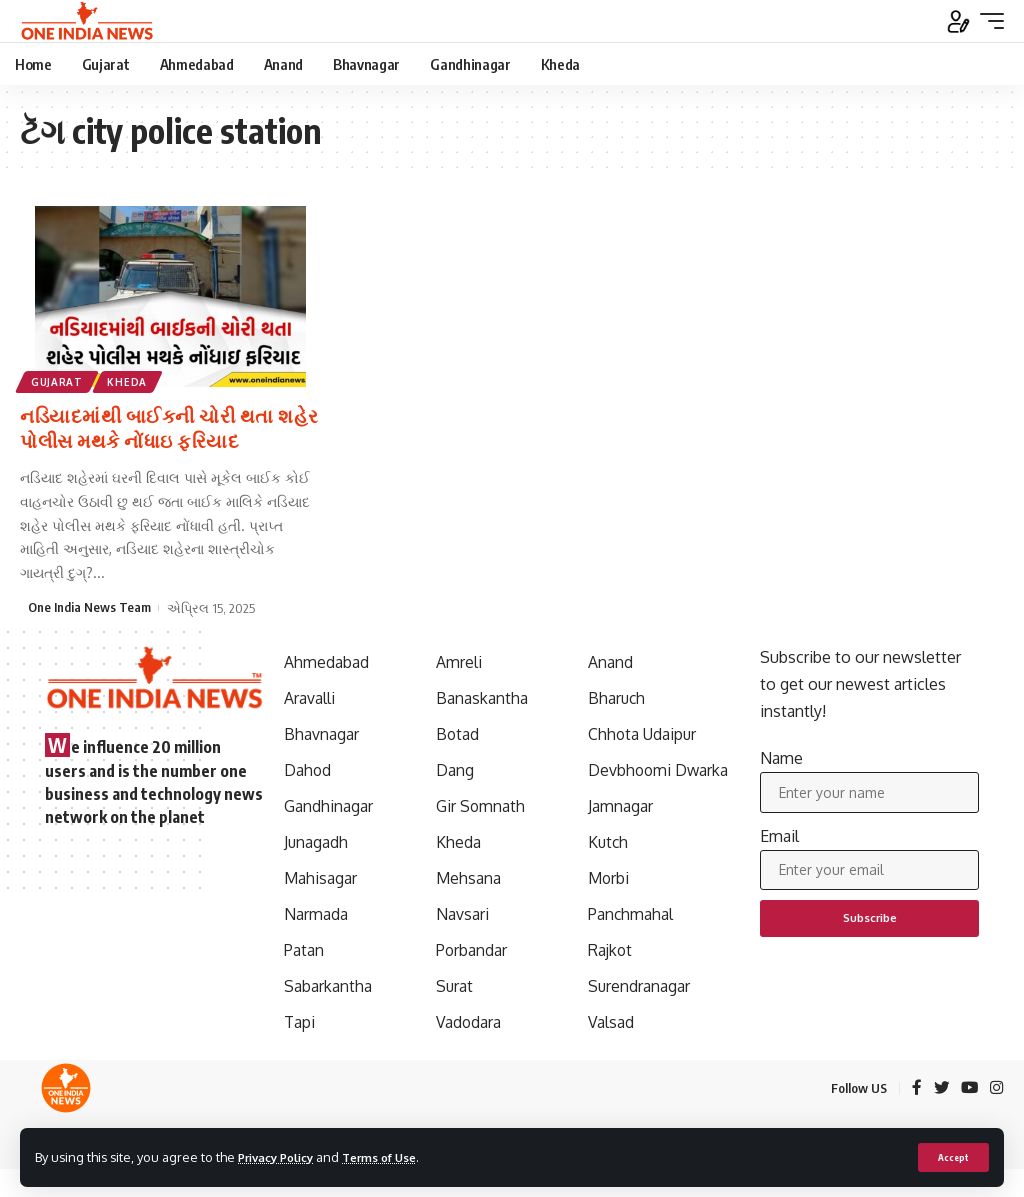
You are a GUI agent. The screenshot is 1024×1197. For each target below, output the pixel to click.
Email (779, 839)
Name (781, 758)
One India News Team (89, 606)
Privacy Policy (282, 1156)
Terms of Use (396, 1156)
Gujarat (58, 381)
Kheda (131, 381)
